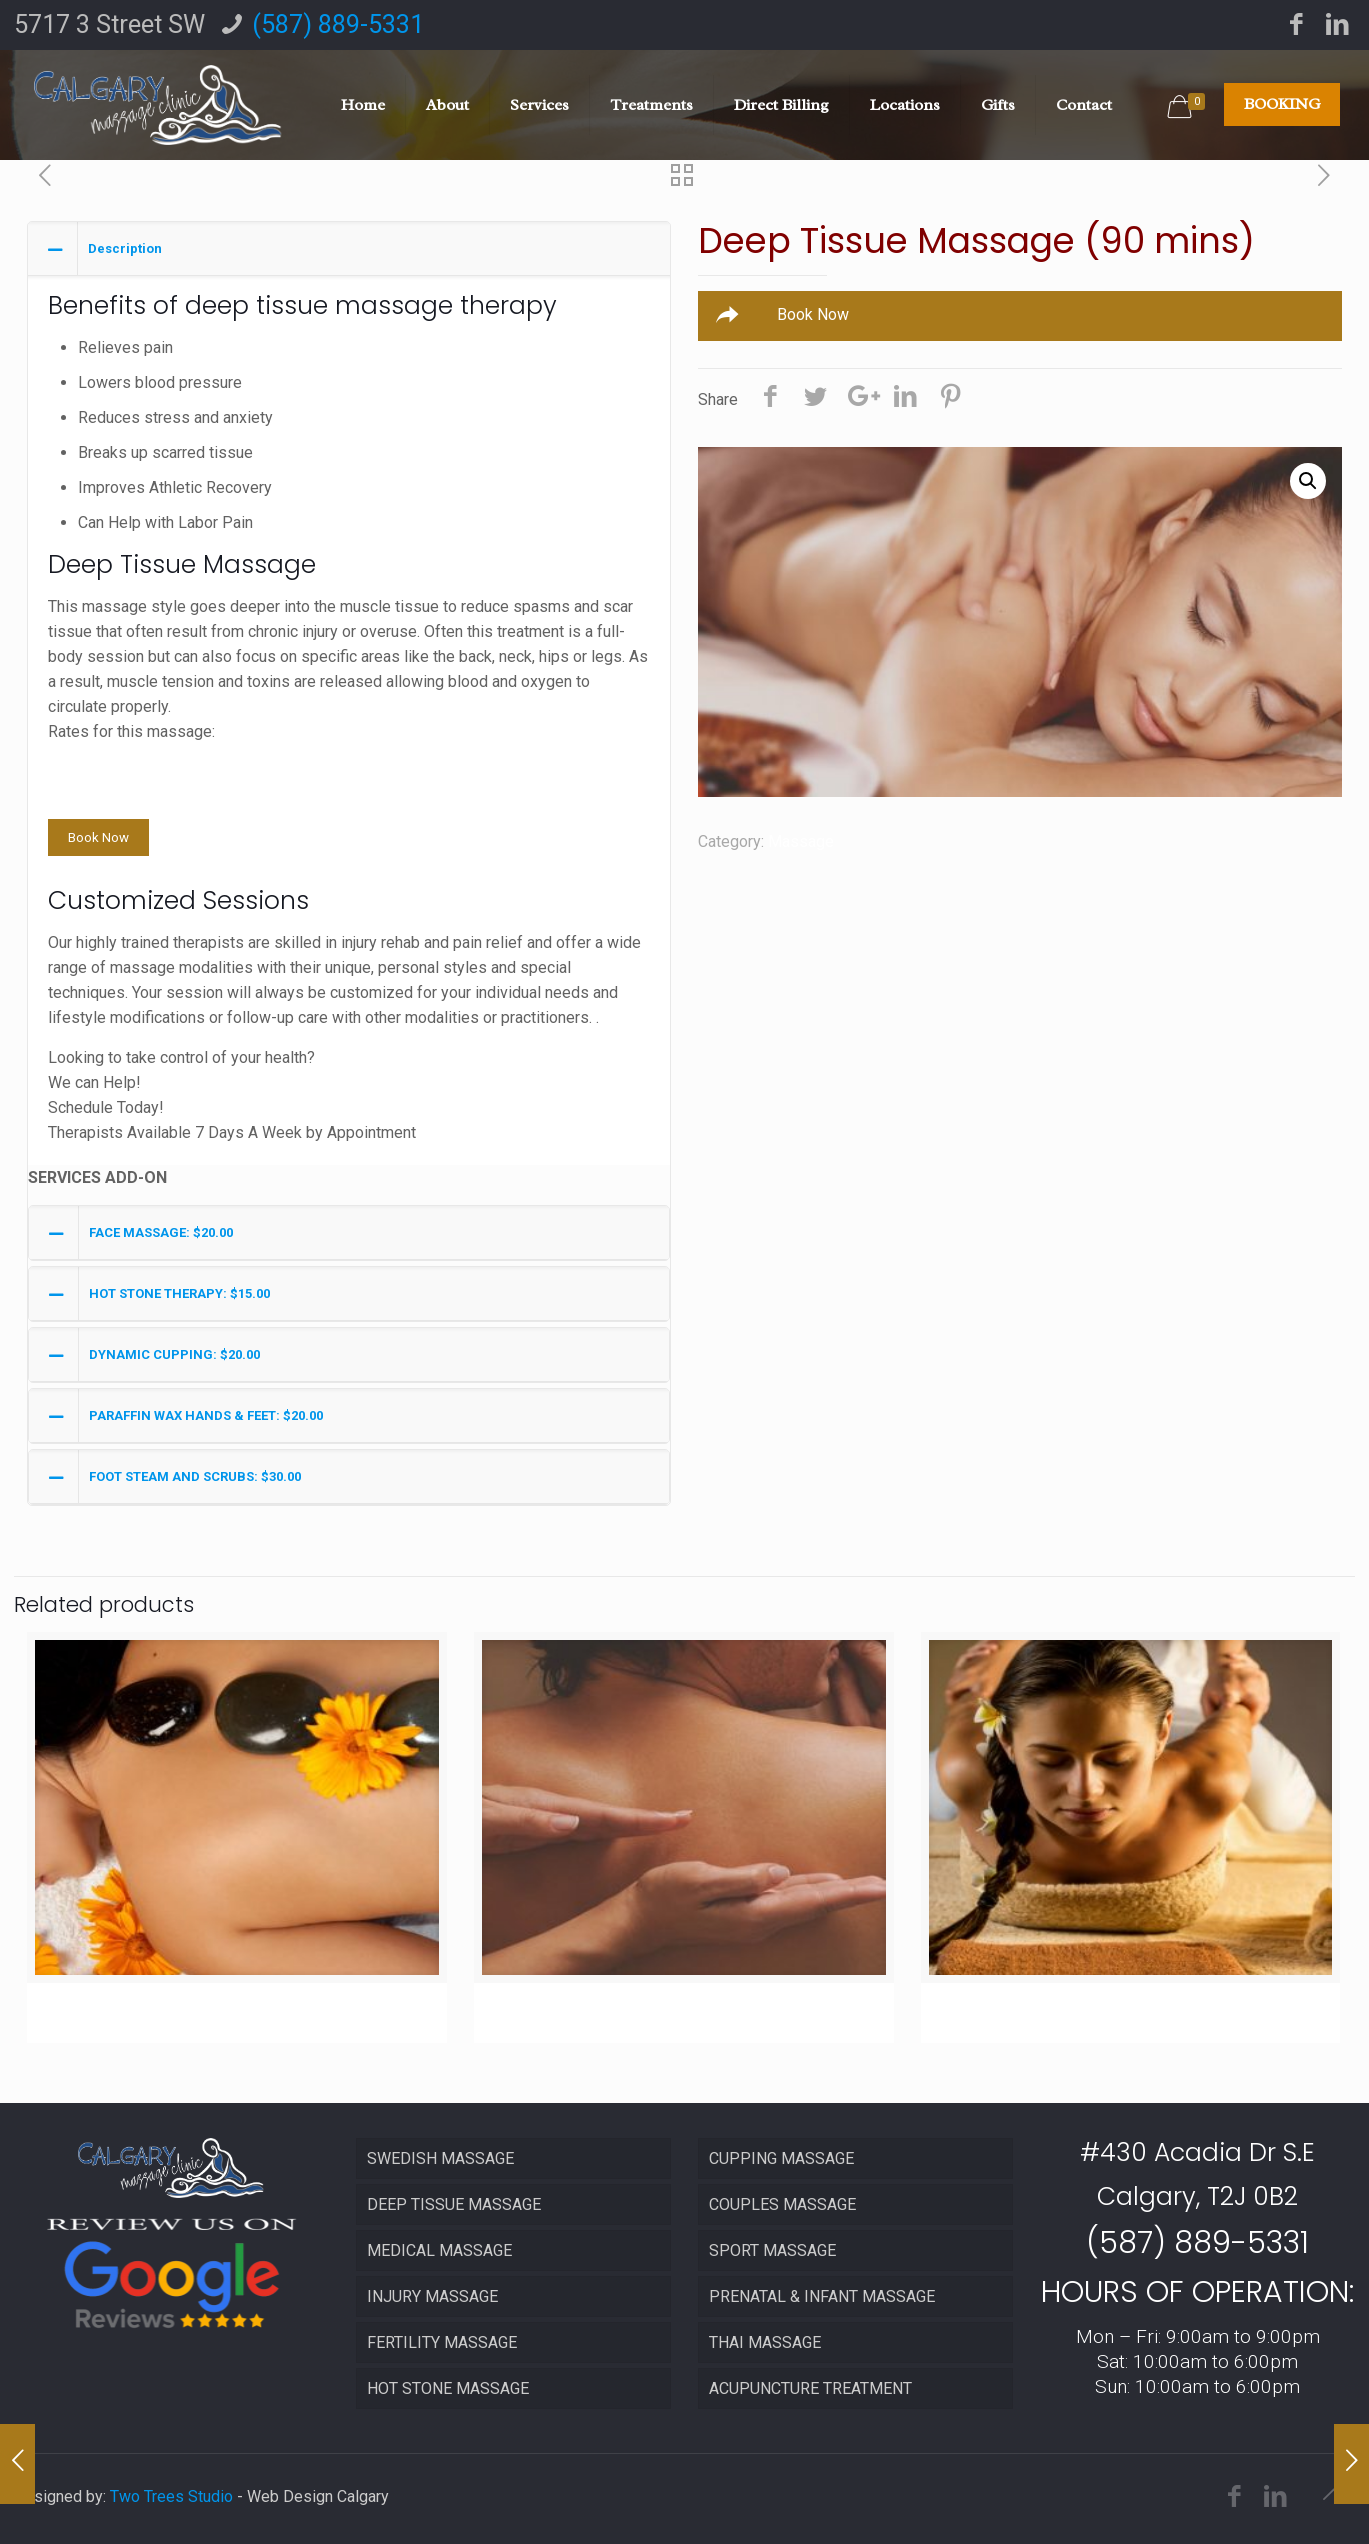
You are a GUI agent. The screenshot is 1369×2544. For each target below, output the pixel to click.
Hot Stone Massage (151, 2010)
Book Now (98, 837)
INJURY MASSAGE (432, 2296)
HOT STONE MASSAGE (448, 2388)
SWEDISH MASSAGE (440, 2158)
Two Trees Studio (171, 2496)
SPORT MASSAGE (772, 2250)
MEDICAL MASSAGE (439, 2250)
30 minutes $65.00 (113, 756)
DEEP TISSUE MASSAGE (454, 2204)
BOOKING (1282, 104)
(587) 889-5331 (338, 24)
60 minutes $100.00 (117, 781)
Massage (801, 841)
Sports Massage (581, 2010)
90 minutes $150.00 (117, 806)
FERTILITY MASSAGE (442, 2342)
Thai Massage (1016, 2010)
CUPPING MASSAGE (781, 2158)
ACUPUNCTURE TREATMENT (810, 2388)
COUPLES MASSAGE (782, 2204)
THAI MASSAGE (765, 2342)
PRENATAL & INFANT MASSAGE (822, 2296)
